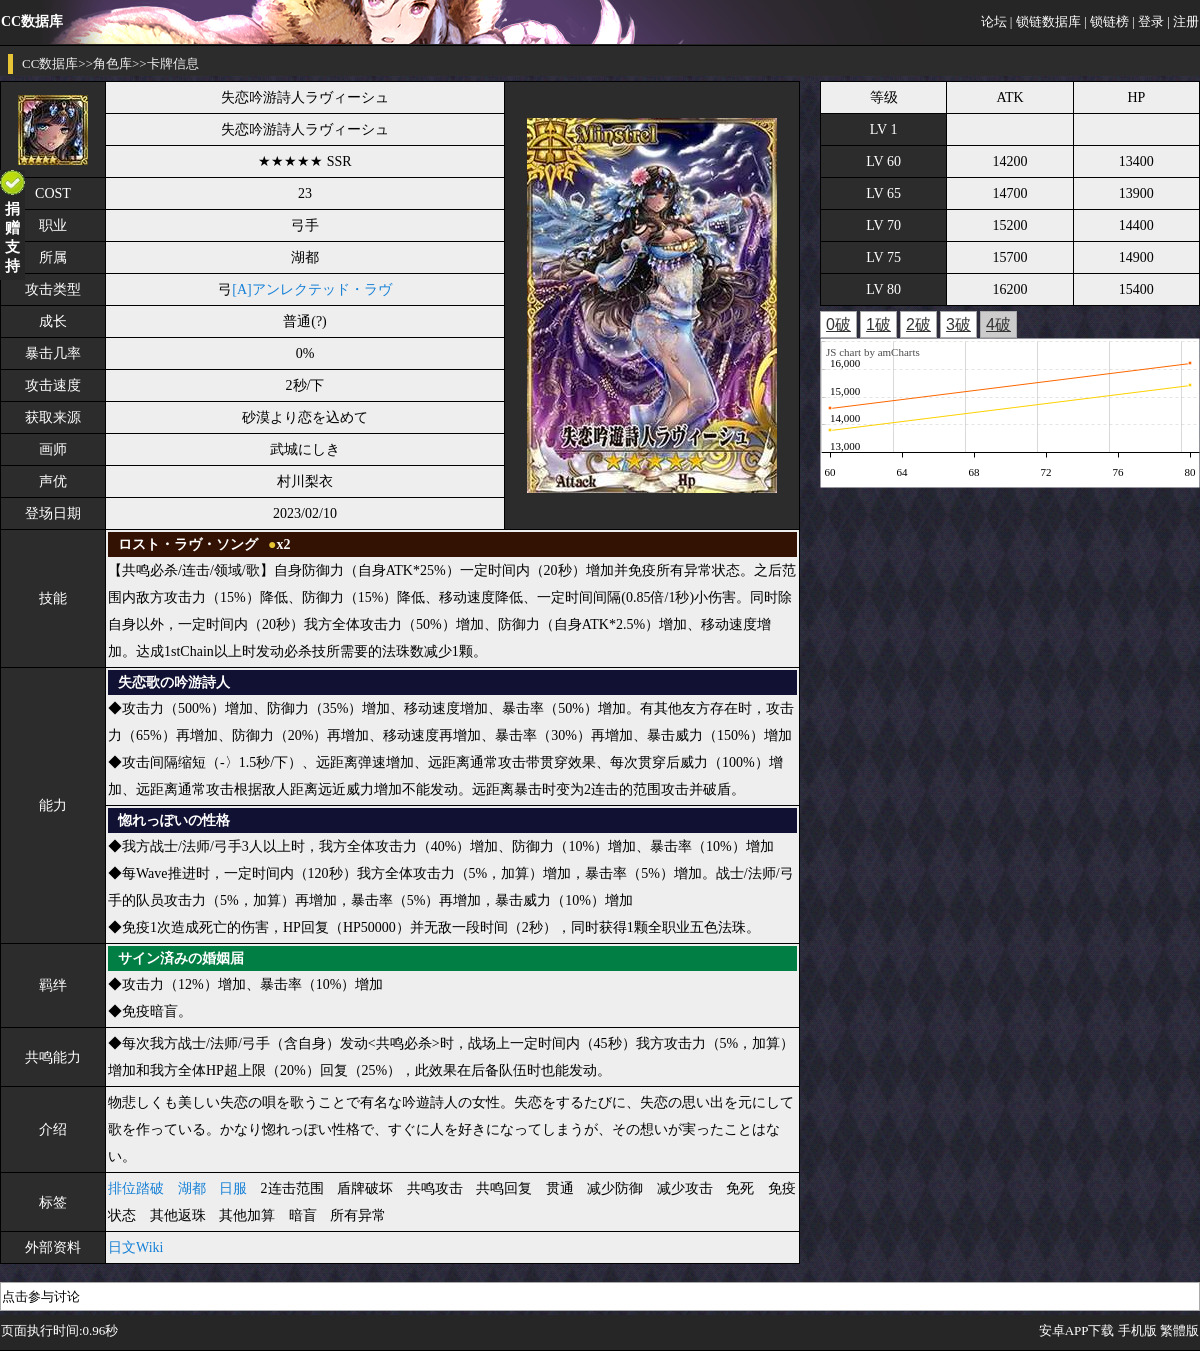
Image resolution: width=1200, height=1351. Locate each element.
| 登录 (1148, 21)
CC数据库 (50, 63)
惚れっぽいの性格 (174, 820)
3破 (958, 324)
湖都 (192, 1188)
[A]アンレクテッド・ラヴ (311, 289)
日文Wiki (135, 1247)
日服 (233, 1188)
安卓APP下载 (1077, 1330)
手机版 (1137, 1330)
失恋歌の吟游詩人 (174, 682)
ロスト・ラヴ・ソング (188, 544)
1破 (878, 324)
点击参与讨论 (41, 1296)
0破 (838, 324)
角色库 (112, 63)
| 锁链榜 (1106, 21)
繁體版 (1179, 1330)
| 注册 (1183, 21)
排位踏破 (136, 1188)
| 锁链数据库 (1045, 21)
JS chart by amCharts (873, 352)
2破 (918, 324)
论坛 (994, 21)
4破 (998, 324)
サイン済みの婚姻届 (181, 958)
